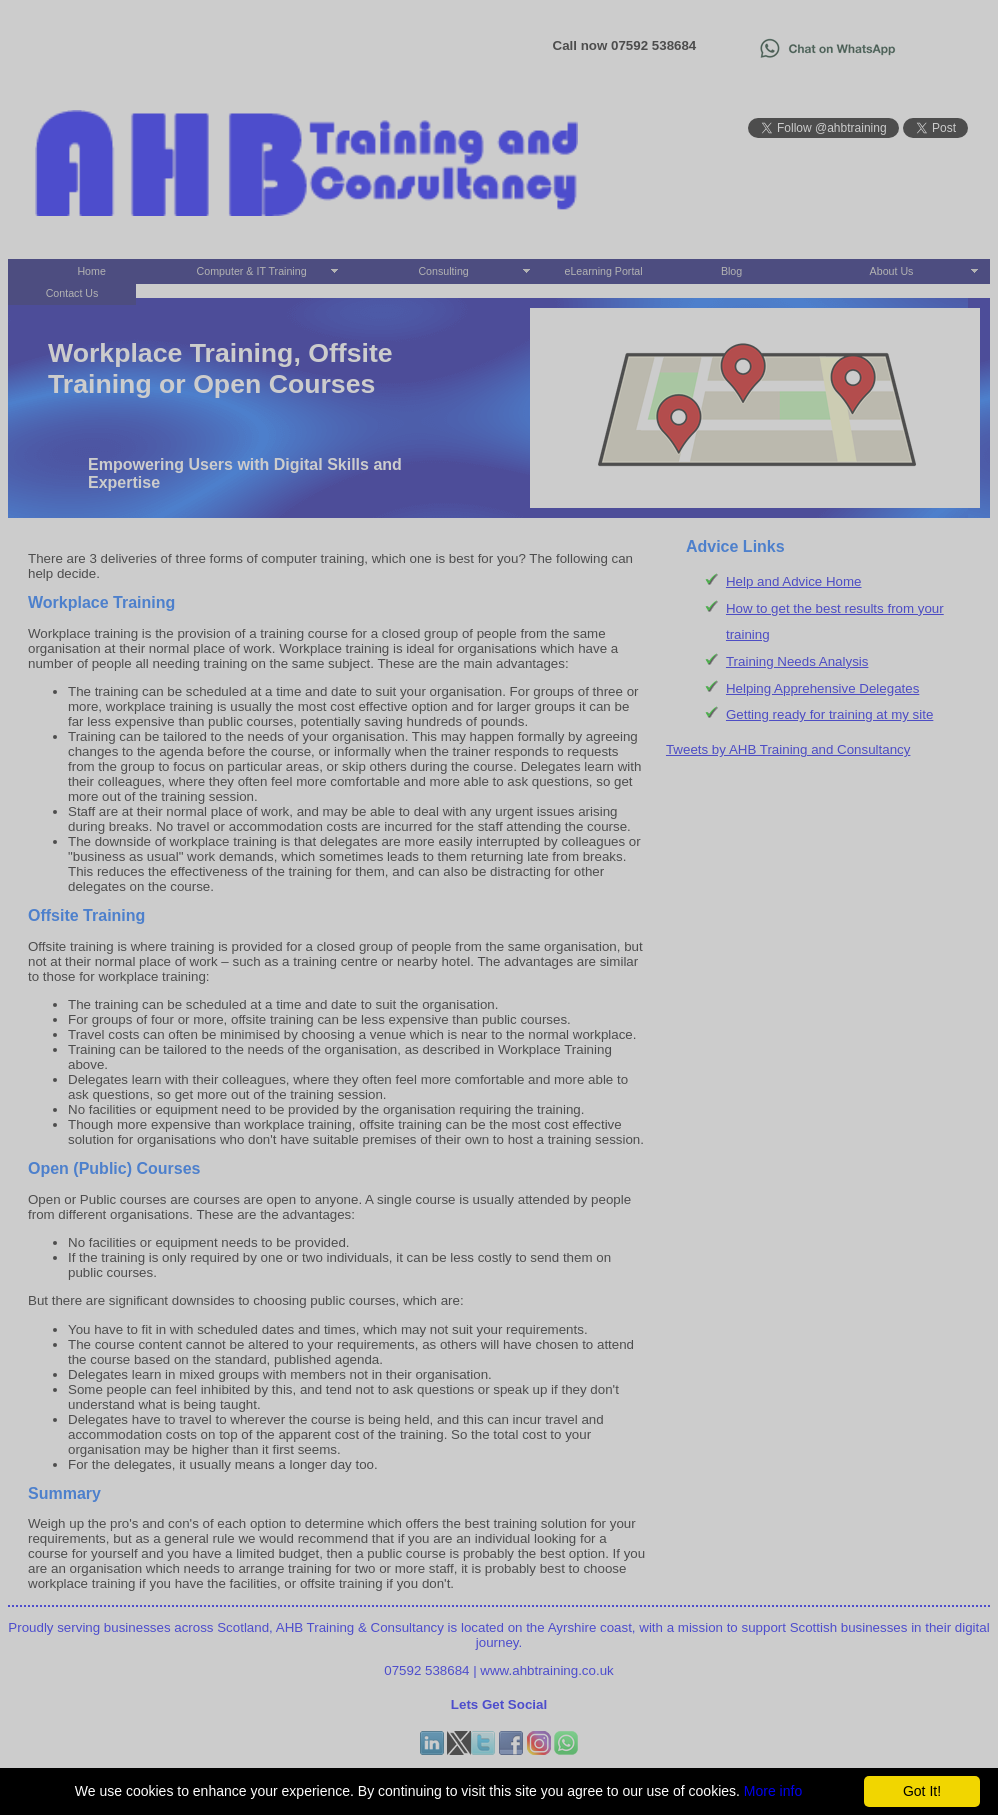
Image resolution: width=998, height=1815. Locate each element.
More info (773, 1791)
